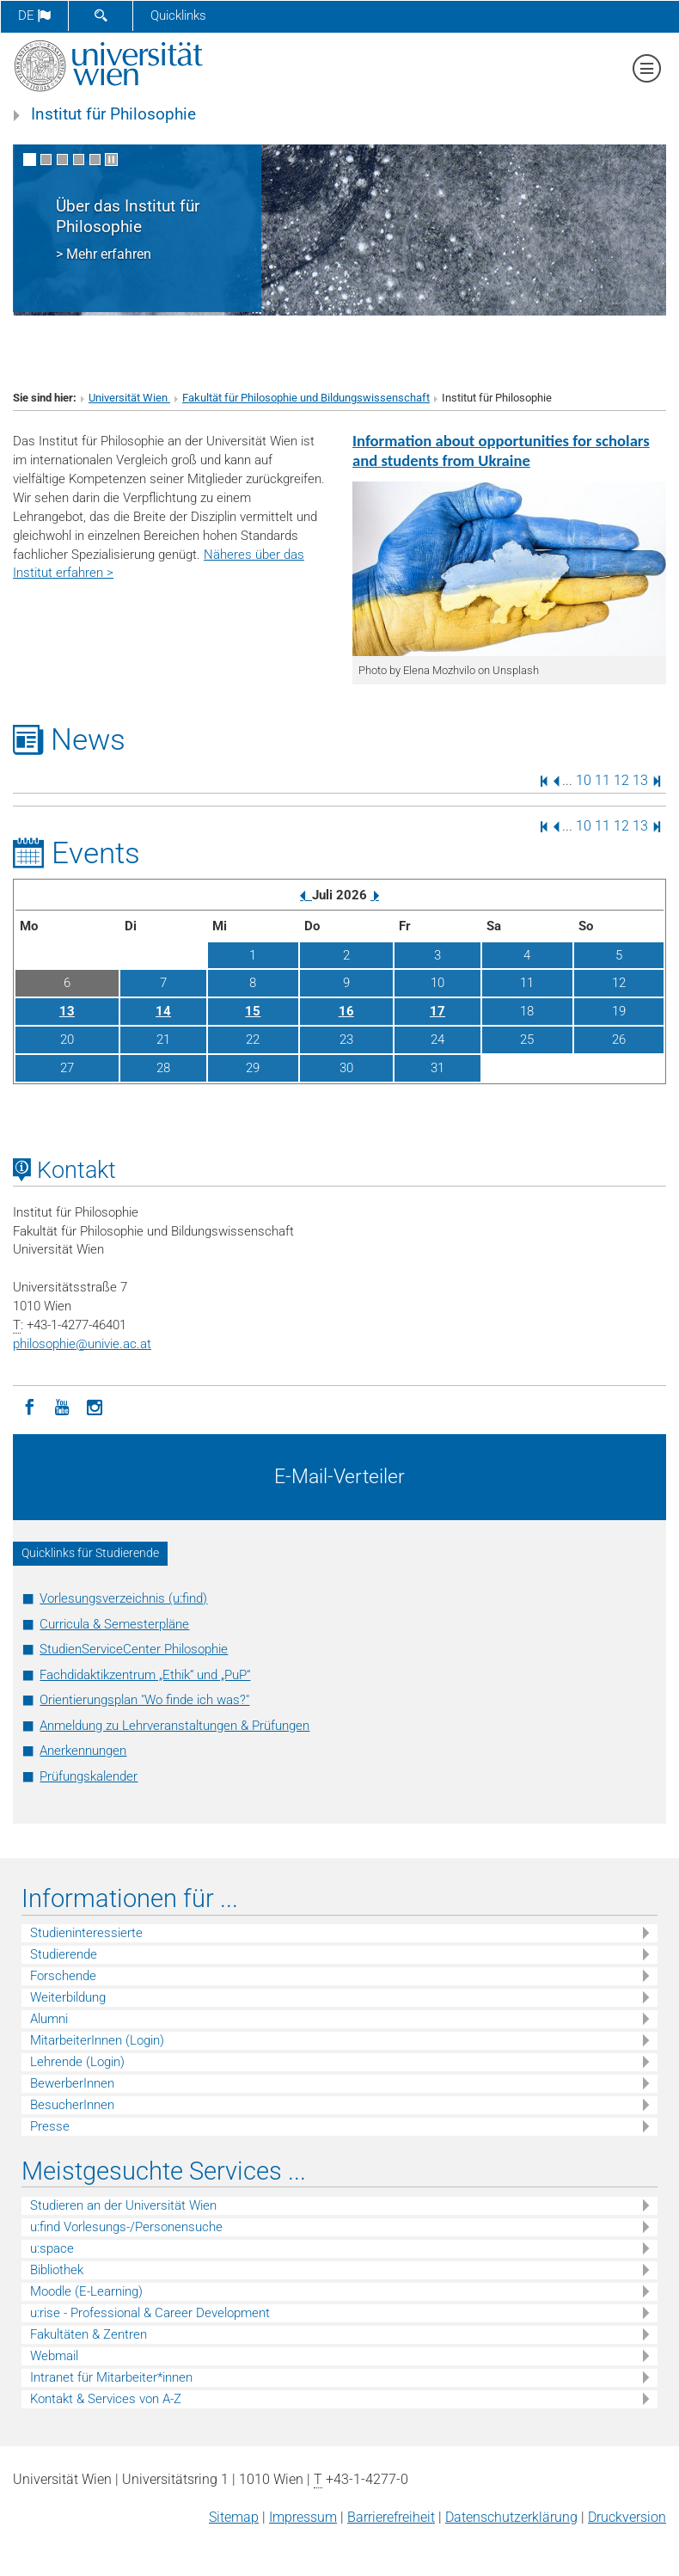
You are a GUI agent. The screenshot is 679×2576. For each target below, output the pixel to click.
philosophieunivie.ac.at (82, 1344)
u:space (52, 2248)
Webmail (54, 2356)
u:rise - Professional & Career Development (150, 2313)
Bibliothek (56, 2270)
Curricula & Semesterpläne (114, 1624)
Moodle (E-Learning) (86, 2291)
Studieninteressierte (86, 1933)
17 (437, 1011)
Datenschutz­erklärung (511, 2517)
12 (621, 780)
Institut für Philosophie (113, 114)
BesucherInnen (72, 2105)
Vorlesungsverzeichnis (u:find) (123, 1598)
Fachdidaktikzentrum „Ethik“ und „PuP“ (145, 1675)
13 (640, 780)
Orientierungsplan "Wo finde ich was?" (144, 1700)
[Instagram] (94, 1405)
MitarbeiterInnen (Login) (97, 2040)
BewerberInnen (72, 2083)
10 (583, 780)
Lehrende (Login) (77, 2062)
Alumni (49, 2019)
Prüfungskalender (89, 1776)
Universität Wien (129, 397)
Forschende (63, 1976)
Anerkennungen (83, 1750)
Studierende (63, 1954)
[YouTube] (62, 1405)
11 (602, 780)
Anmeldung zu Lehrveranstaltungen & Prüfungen (174, 1725)
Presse (50, 2126)
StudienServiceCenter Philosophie (134, 1649)
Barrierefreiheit (391, 2517)
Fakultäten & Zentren (88, 2334)
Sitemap (234, 2517)
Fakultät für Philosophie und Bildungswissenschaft (306, 397)
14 (163, 1011)
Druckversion (627, 2517)
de (34, 15)
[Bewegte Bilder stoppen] (111, 159)
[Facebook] (29, 1405)
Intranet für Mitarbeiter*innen (111, 2377)
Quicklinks (178, 15)
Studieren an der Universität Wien (123, 2205)
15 (252, 1011)
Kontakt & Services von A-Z (105, 2399)
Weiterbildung (68, 1997)
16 (346, 1011)
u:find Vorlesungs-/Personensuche (126, 2227)
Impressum (303, 2517)
